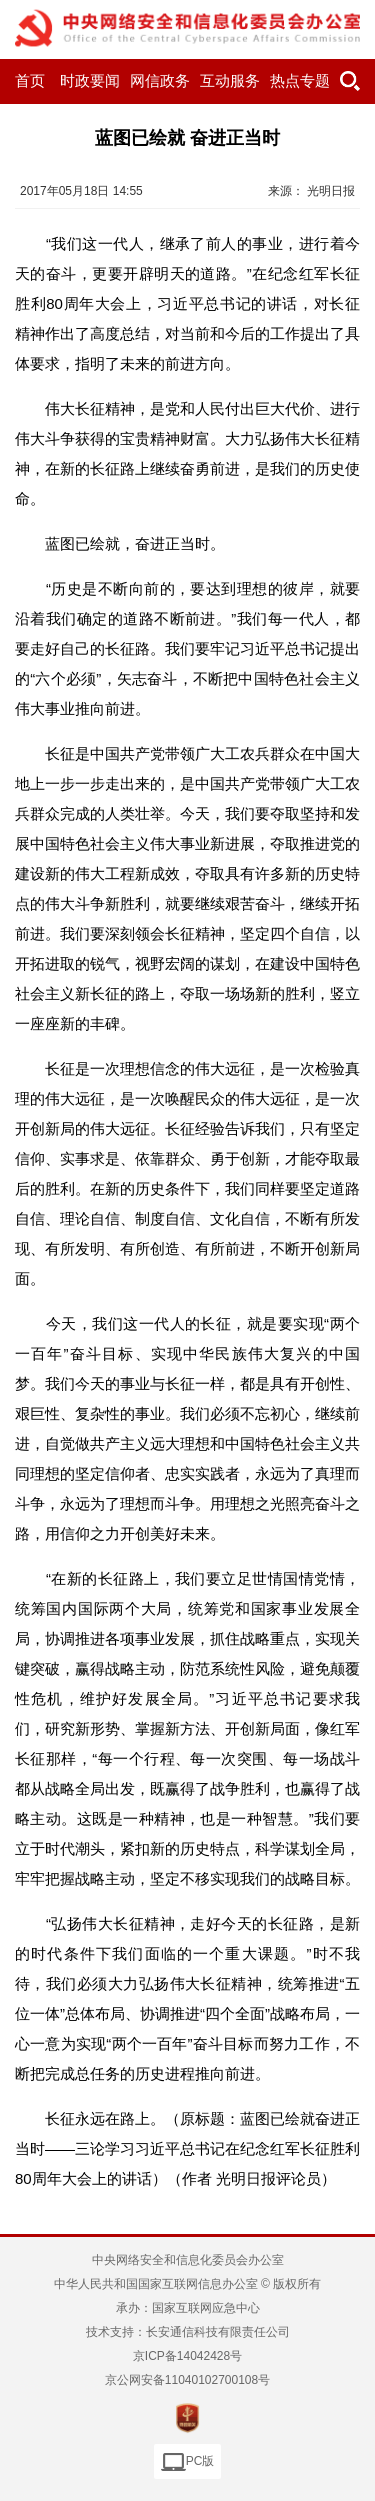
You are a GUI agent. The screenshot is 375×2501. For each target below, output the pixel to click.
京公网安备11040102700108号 (187, 2380)
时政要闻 (90, 81)
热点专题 (300, 81)
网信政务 (160, 81)
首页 (30, 81)
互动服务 (230, 81)
